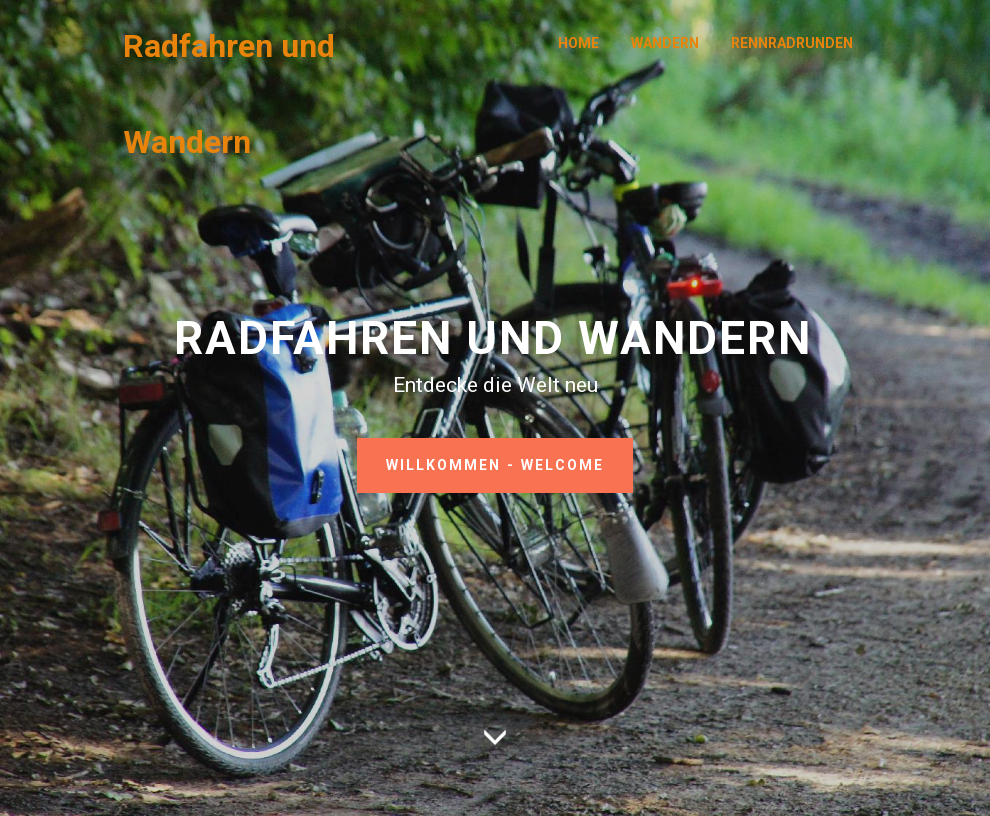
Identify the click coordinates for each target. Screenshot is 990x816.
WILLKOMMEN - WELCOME (495, 465)
